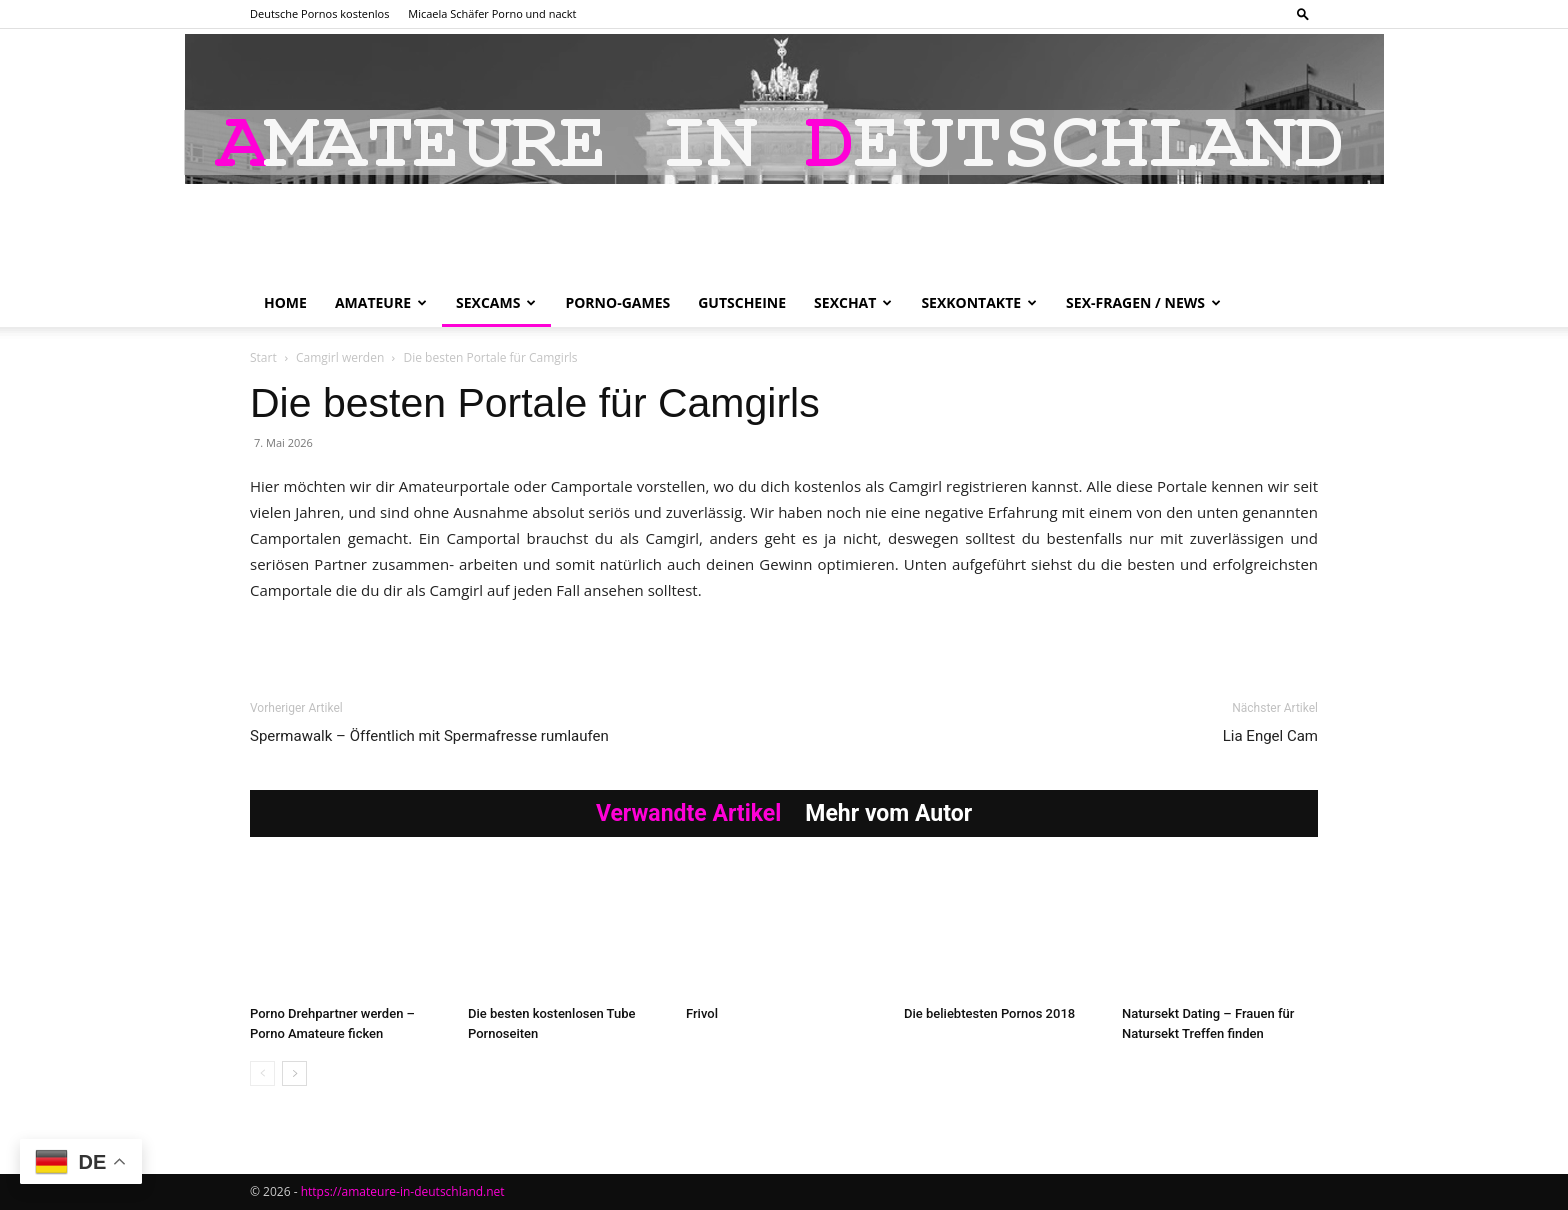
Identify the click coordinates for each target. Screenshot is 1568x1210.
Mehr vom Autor (888, 813)
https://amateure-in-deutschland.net (403, 1191)
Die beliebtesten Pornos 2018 (989, 1013)
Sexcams (496, 302)
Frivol (702, 1013)
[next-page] (294, 1073)
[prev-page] (262, 1073)
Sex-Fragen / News (1143, 302)
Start (263, 357)
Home (285, 302)
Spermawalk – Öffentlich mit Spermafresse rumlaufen (429, 736)
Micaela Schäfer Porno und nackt (492, 13)
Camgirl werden (340, 357)
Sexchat (853, 302)
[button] (1303, 13)
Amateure (381, 302)
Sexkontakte (979, 302)
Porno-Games (617, 302)
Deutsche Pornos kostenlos (319, 13)
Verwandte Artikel (688, 813)
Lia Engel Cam (1270, 736)
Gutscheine (742, 302)
